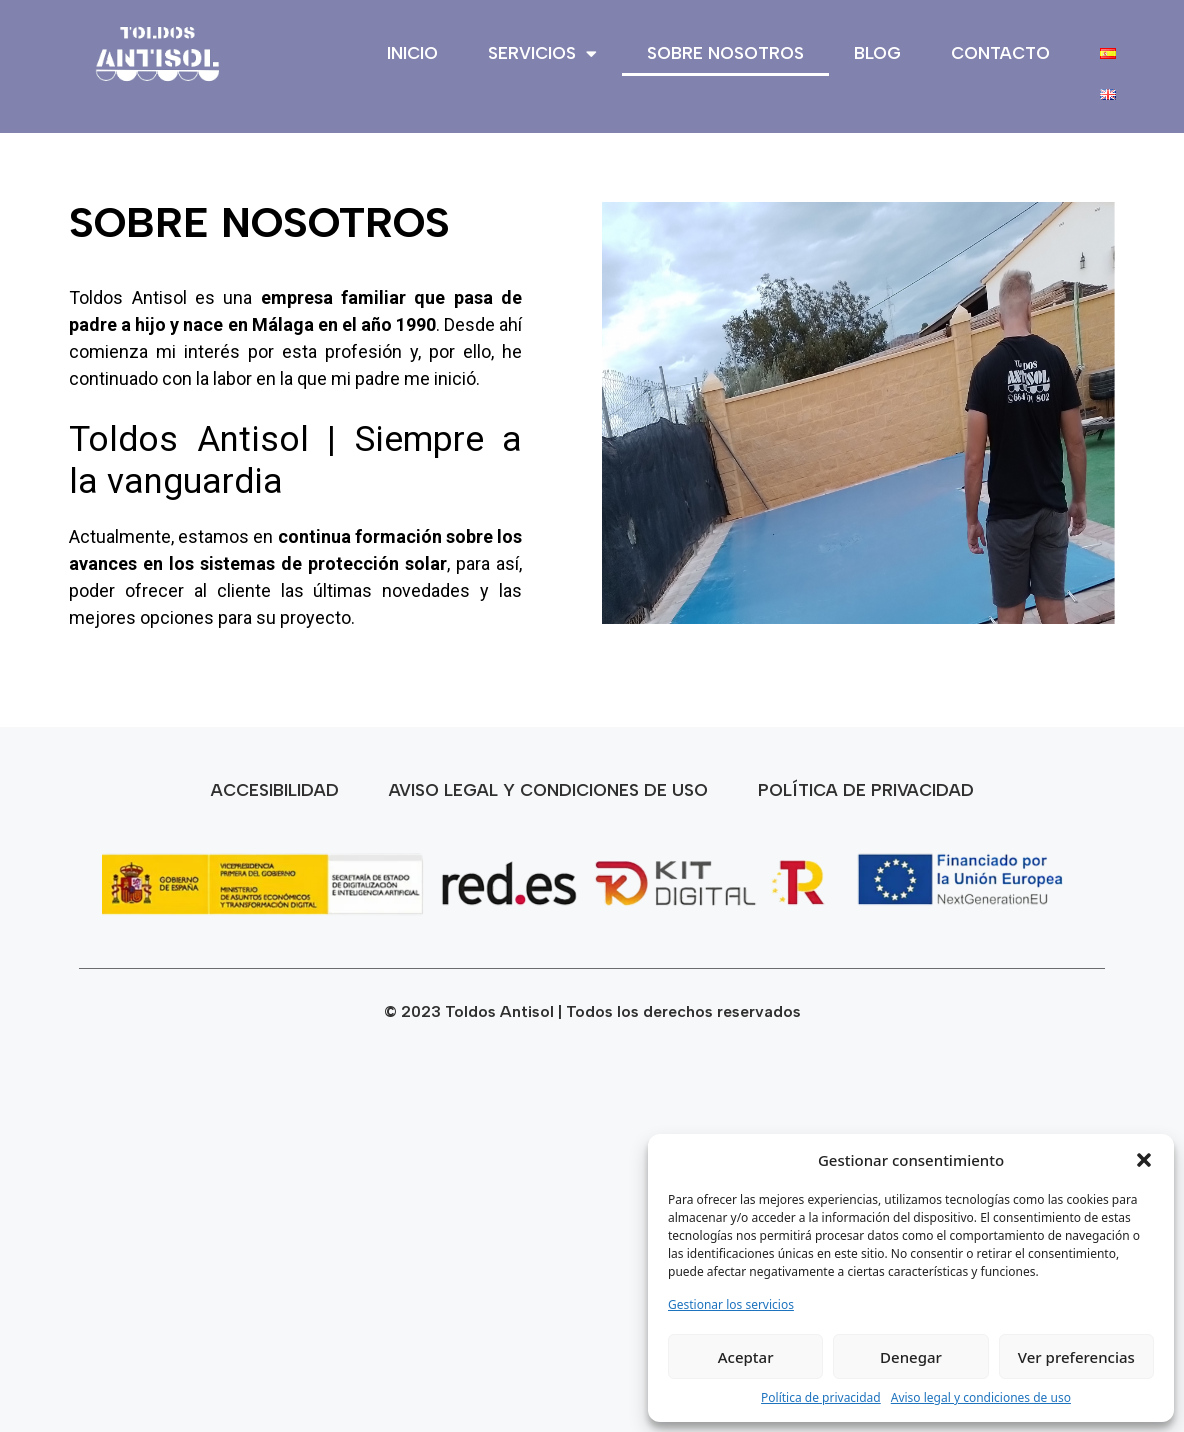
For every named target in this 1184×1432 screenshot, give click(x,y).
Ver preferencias (1076, 1357)
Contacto (1000, 53)
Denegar (911, 1357)
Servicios (542, 53)
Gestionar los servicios (731, 1304)
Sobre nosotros (725, 53)
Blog (877, 53)
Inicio (412, 53)
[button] (1144, 1160)
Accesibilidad (275, 790)
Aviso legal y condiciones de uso (981, 1397)
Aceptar (746, 1357)
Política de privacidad (821, 1397)
